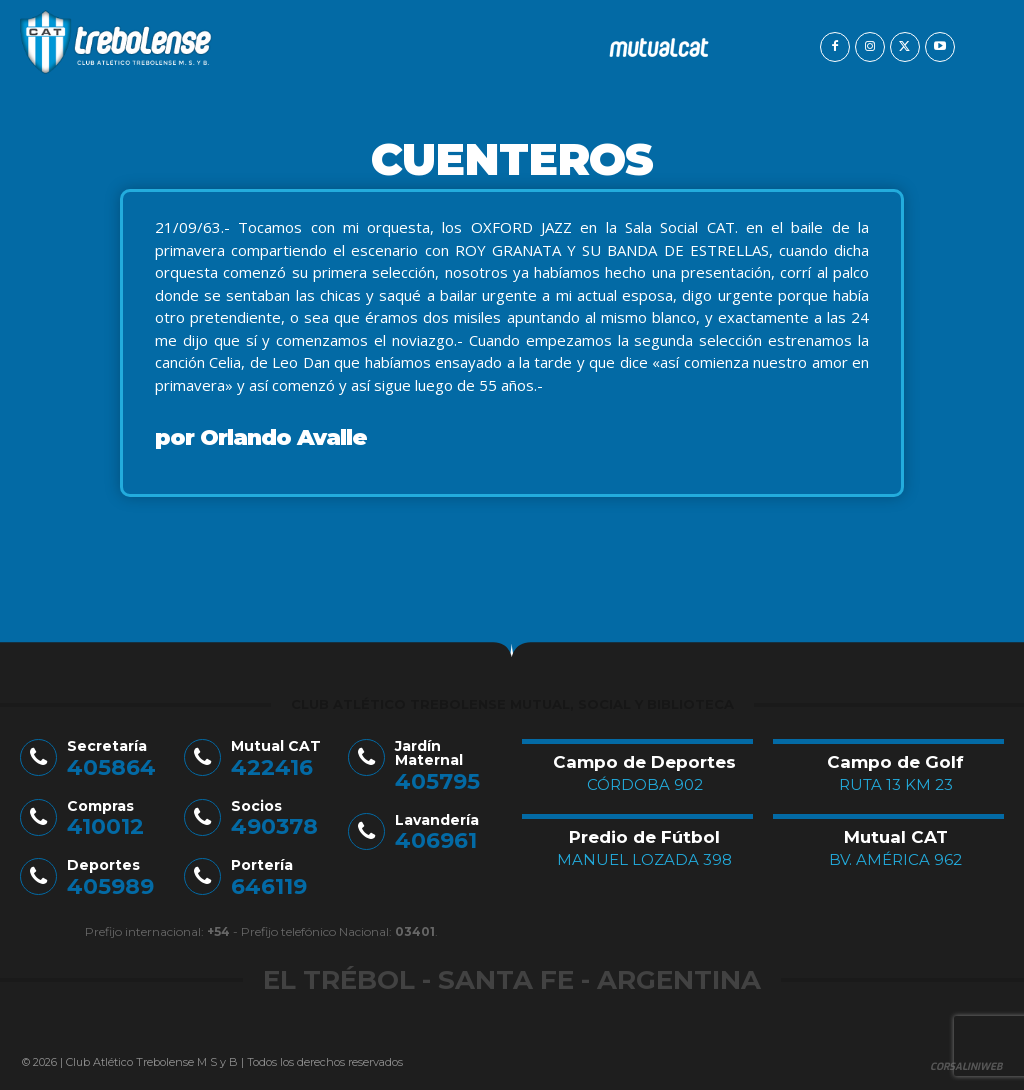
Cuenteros (512, 159)
